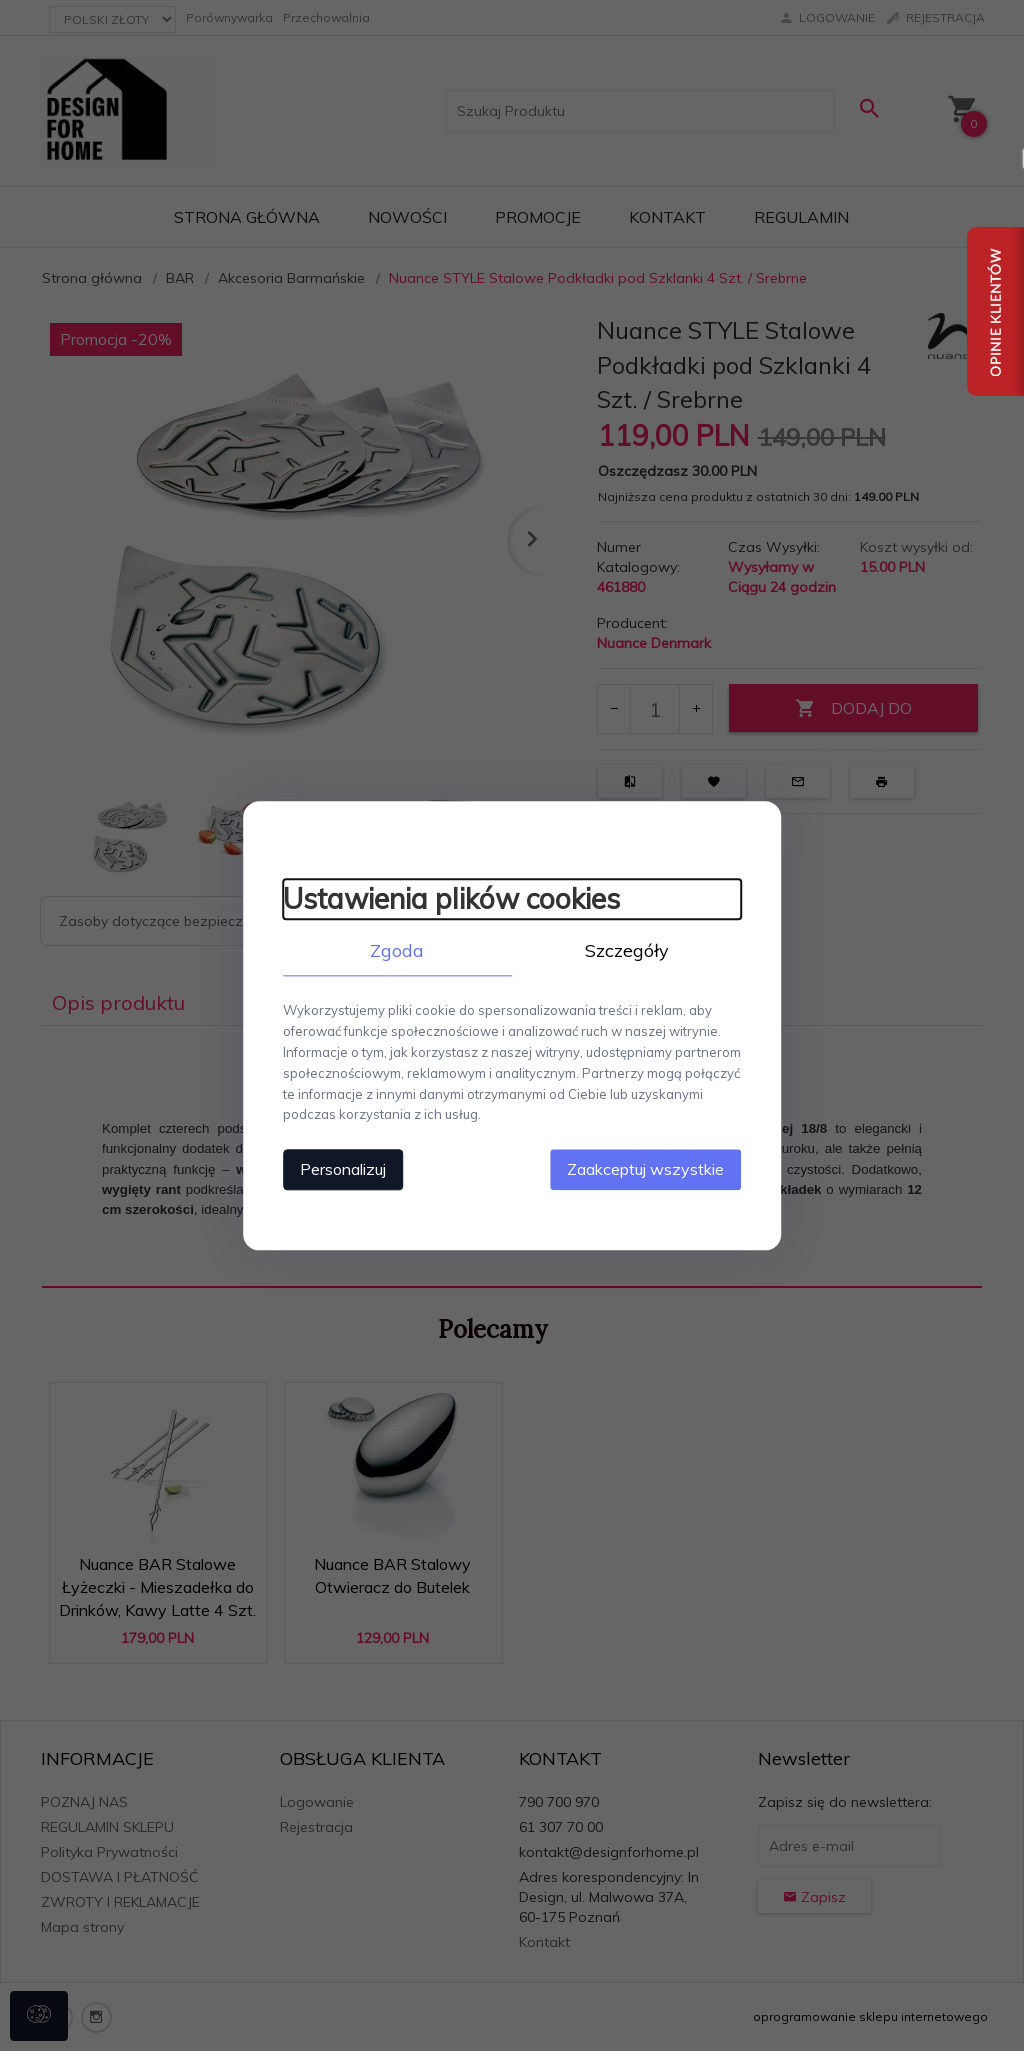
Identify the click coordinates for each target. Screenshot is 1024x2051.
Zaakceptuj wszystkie (646, 1169)
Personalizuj (342, 1169)
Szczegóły (627, 950)
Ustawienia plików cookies (450, 898)
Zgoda (397, 950)
